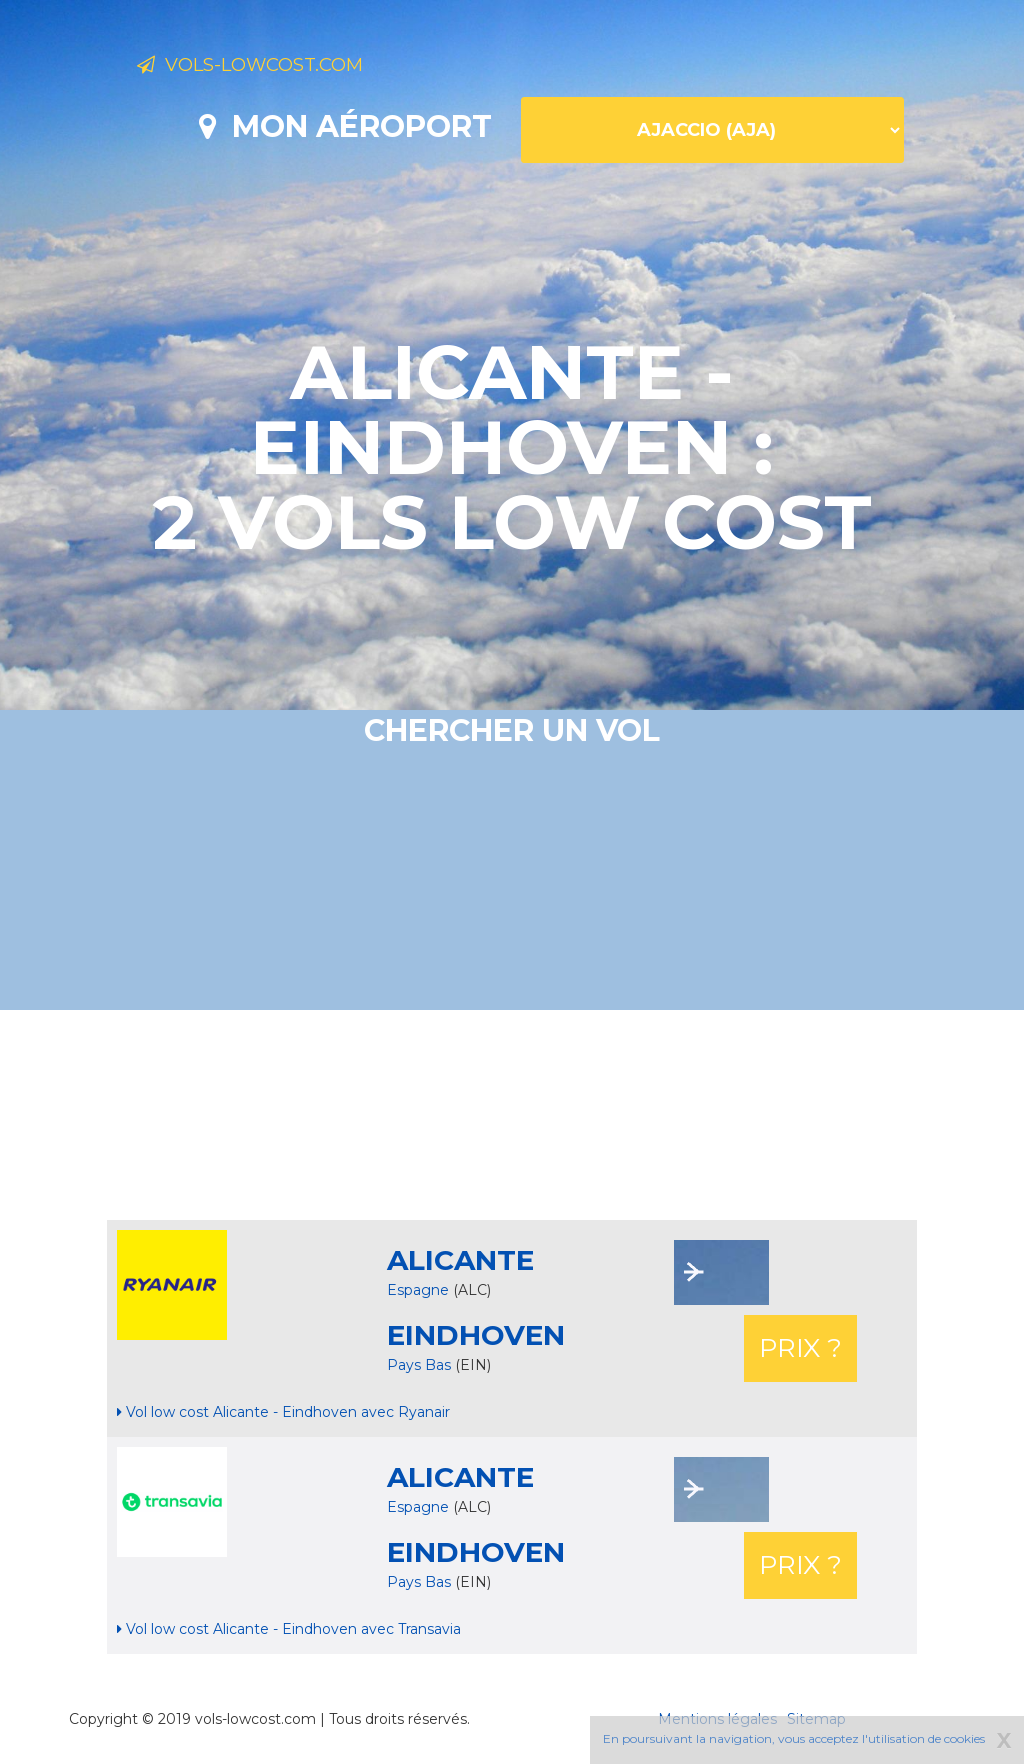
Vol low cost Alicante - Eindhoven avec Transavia (289, 1629)
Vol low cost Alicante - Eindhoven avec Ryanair (283, 1412)
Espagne (418, 1290)
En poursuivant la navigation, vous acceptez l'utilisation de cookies (794, 1738)
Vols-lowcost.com (294, 68)
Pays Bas (421, 1365)
